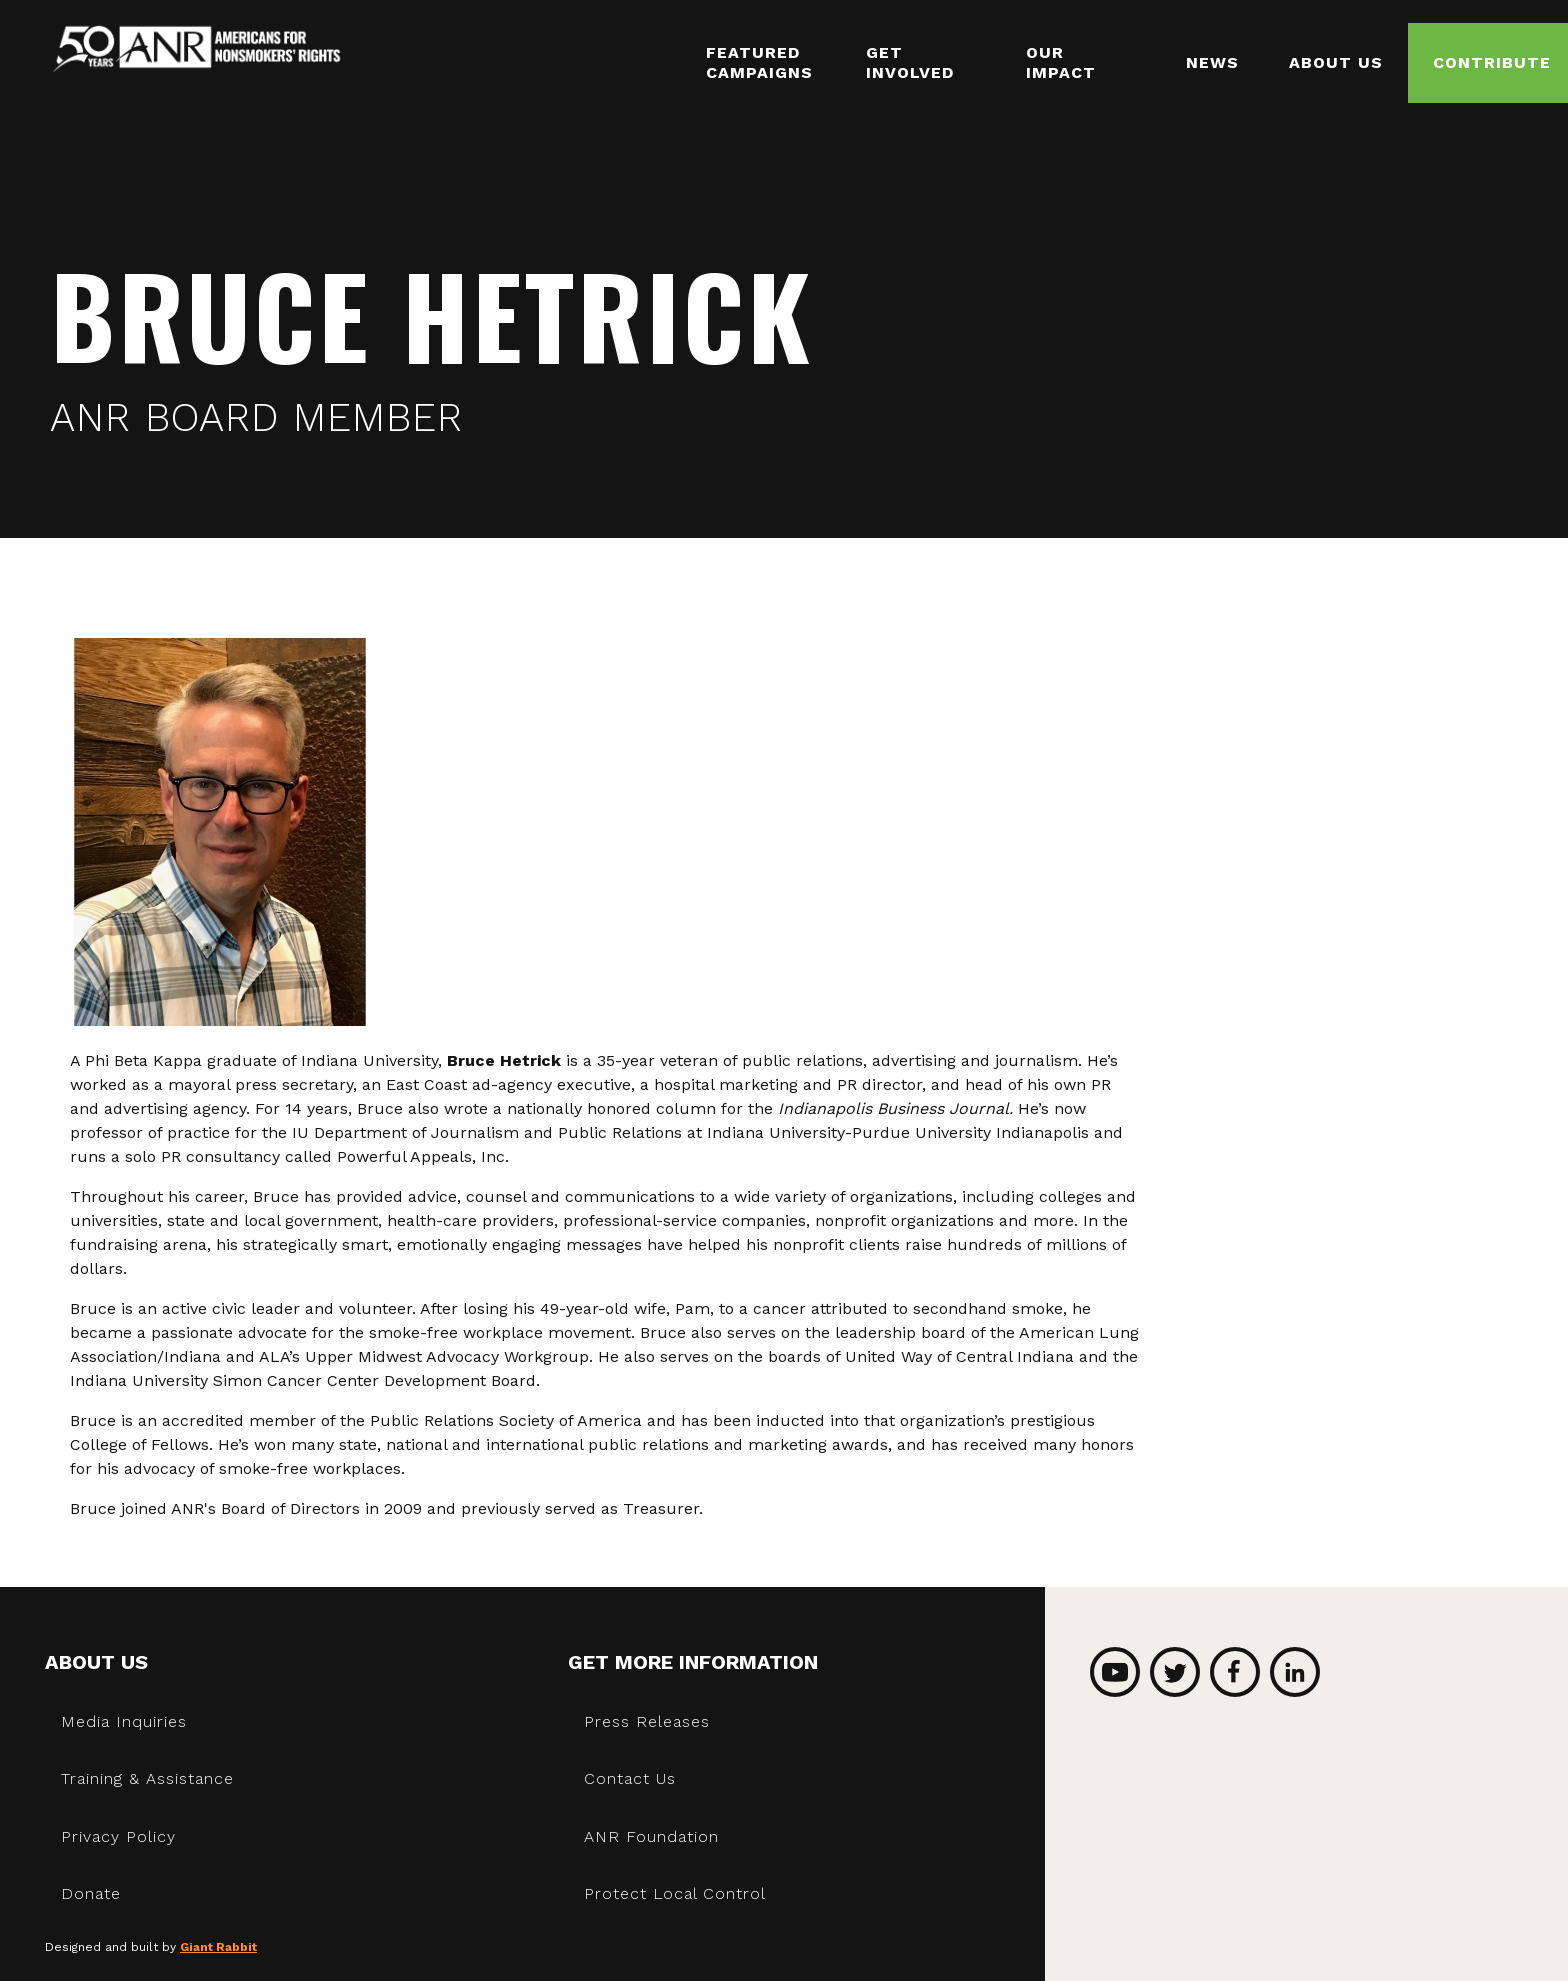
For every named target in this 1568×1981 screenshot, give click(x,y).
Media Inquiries (124, 1721)
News (1212, 62)
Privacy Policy (118, 1836)
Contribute (1492, 62)
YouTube (1115, 1672)
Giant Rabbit (218, 1947)
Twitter (1175, 1672)
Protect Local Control (675, 1893)
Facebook (1235, 1672)
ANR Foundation (651, 1836)
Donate (91, 1893)
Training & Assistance (147, 1778)
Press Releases (647, 1721)
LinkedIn (1295, 1672)
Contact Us (630, 1778)
